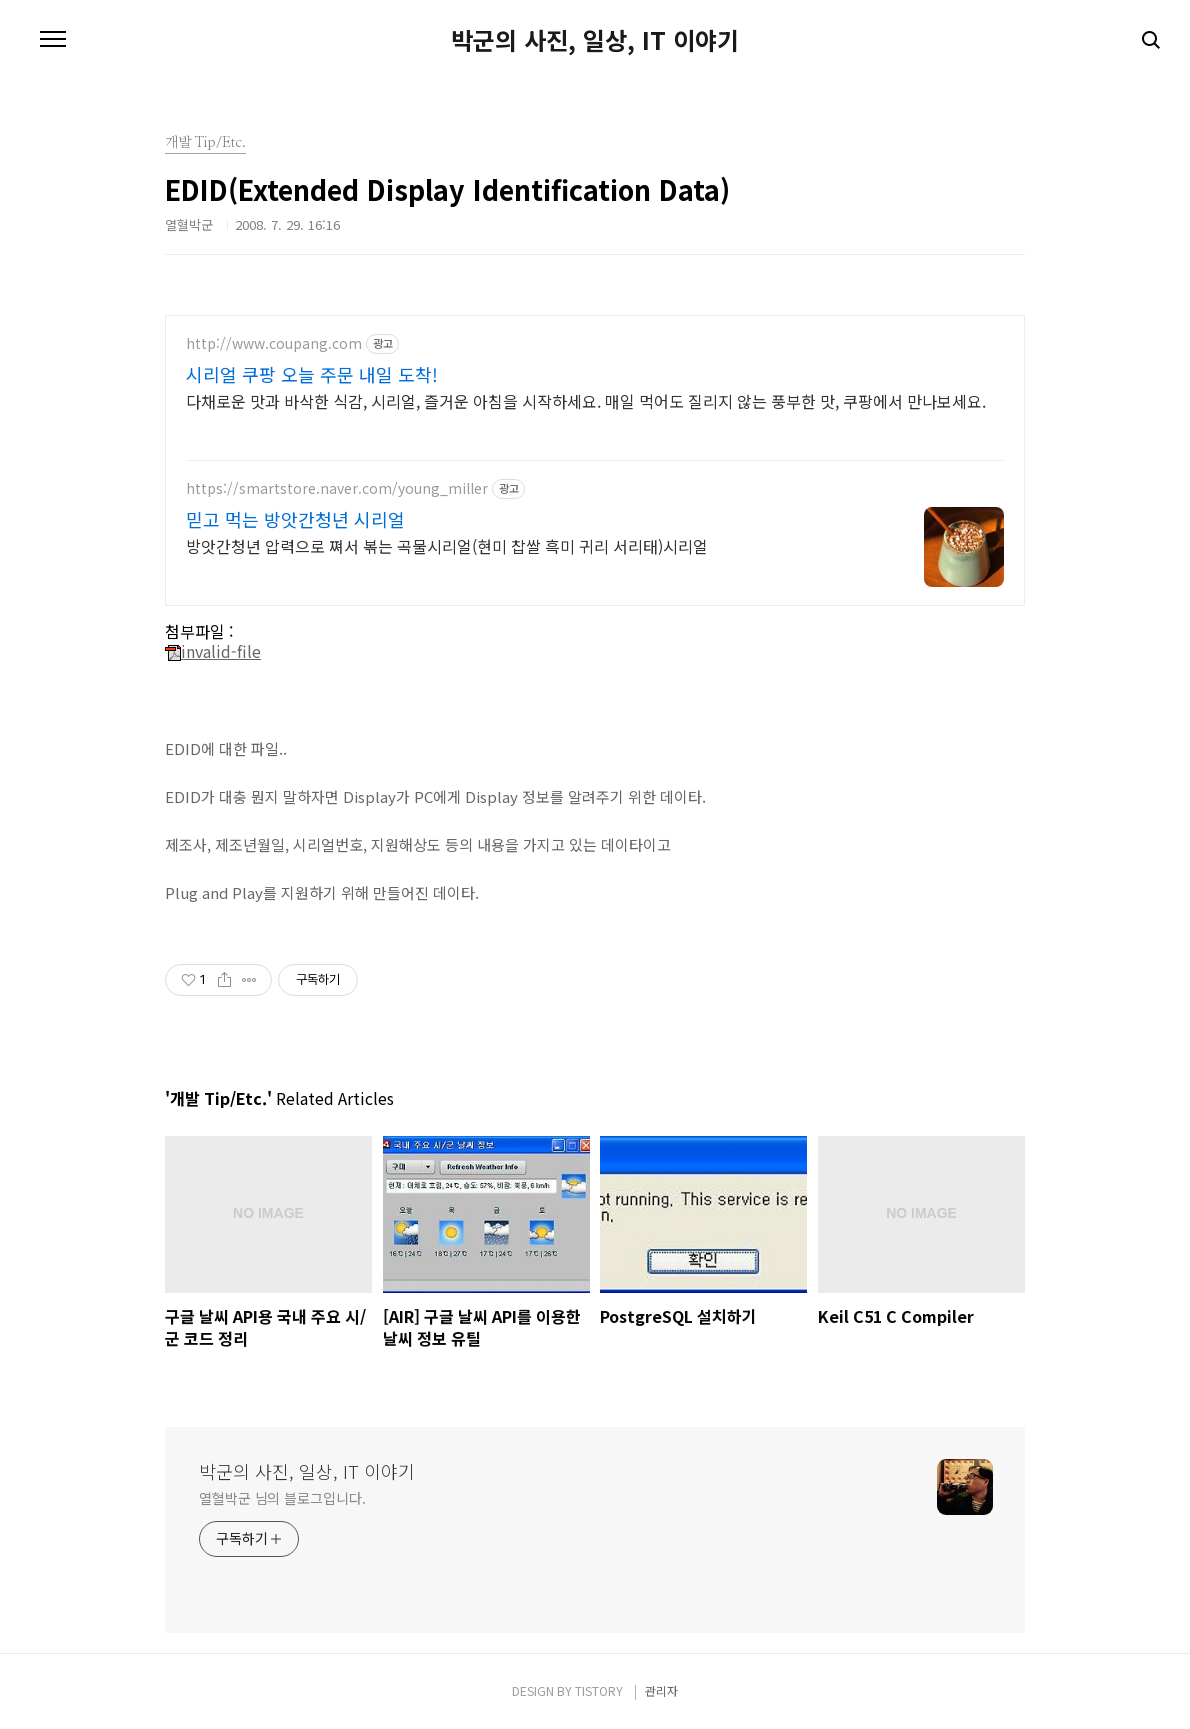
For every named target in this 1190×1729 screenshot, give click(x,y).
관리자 (661, 1690)
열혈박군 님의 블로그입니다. (282, 1498)
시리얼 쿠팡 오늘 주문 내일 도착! (312, 374)
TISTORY (599, 1690)
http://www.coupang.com (274, 343)
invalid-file (213, 651)
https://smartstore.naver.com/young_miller (337, 488)
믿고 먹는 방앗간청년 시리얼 (295, 519)
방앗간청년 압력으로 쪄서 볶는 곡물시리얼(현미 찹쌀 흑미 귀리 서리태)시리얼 (447, 545)
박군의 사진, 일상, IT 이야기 (595, 40)
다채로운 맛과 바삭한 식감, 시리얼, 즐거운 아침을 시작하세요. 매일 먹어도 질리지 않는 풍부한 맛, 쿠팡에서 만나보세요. (586, 400)
